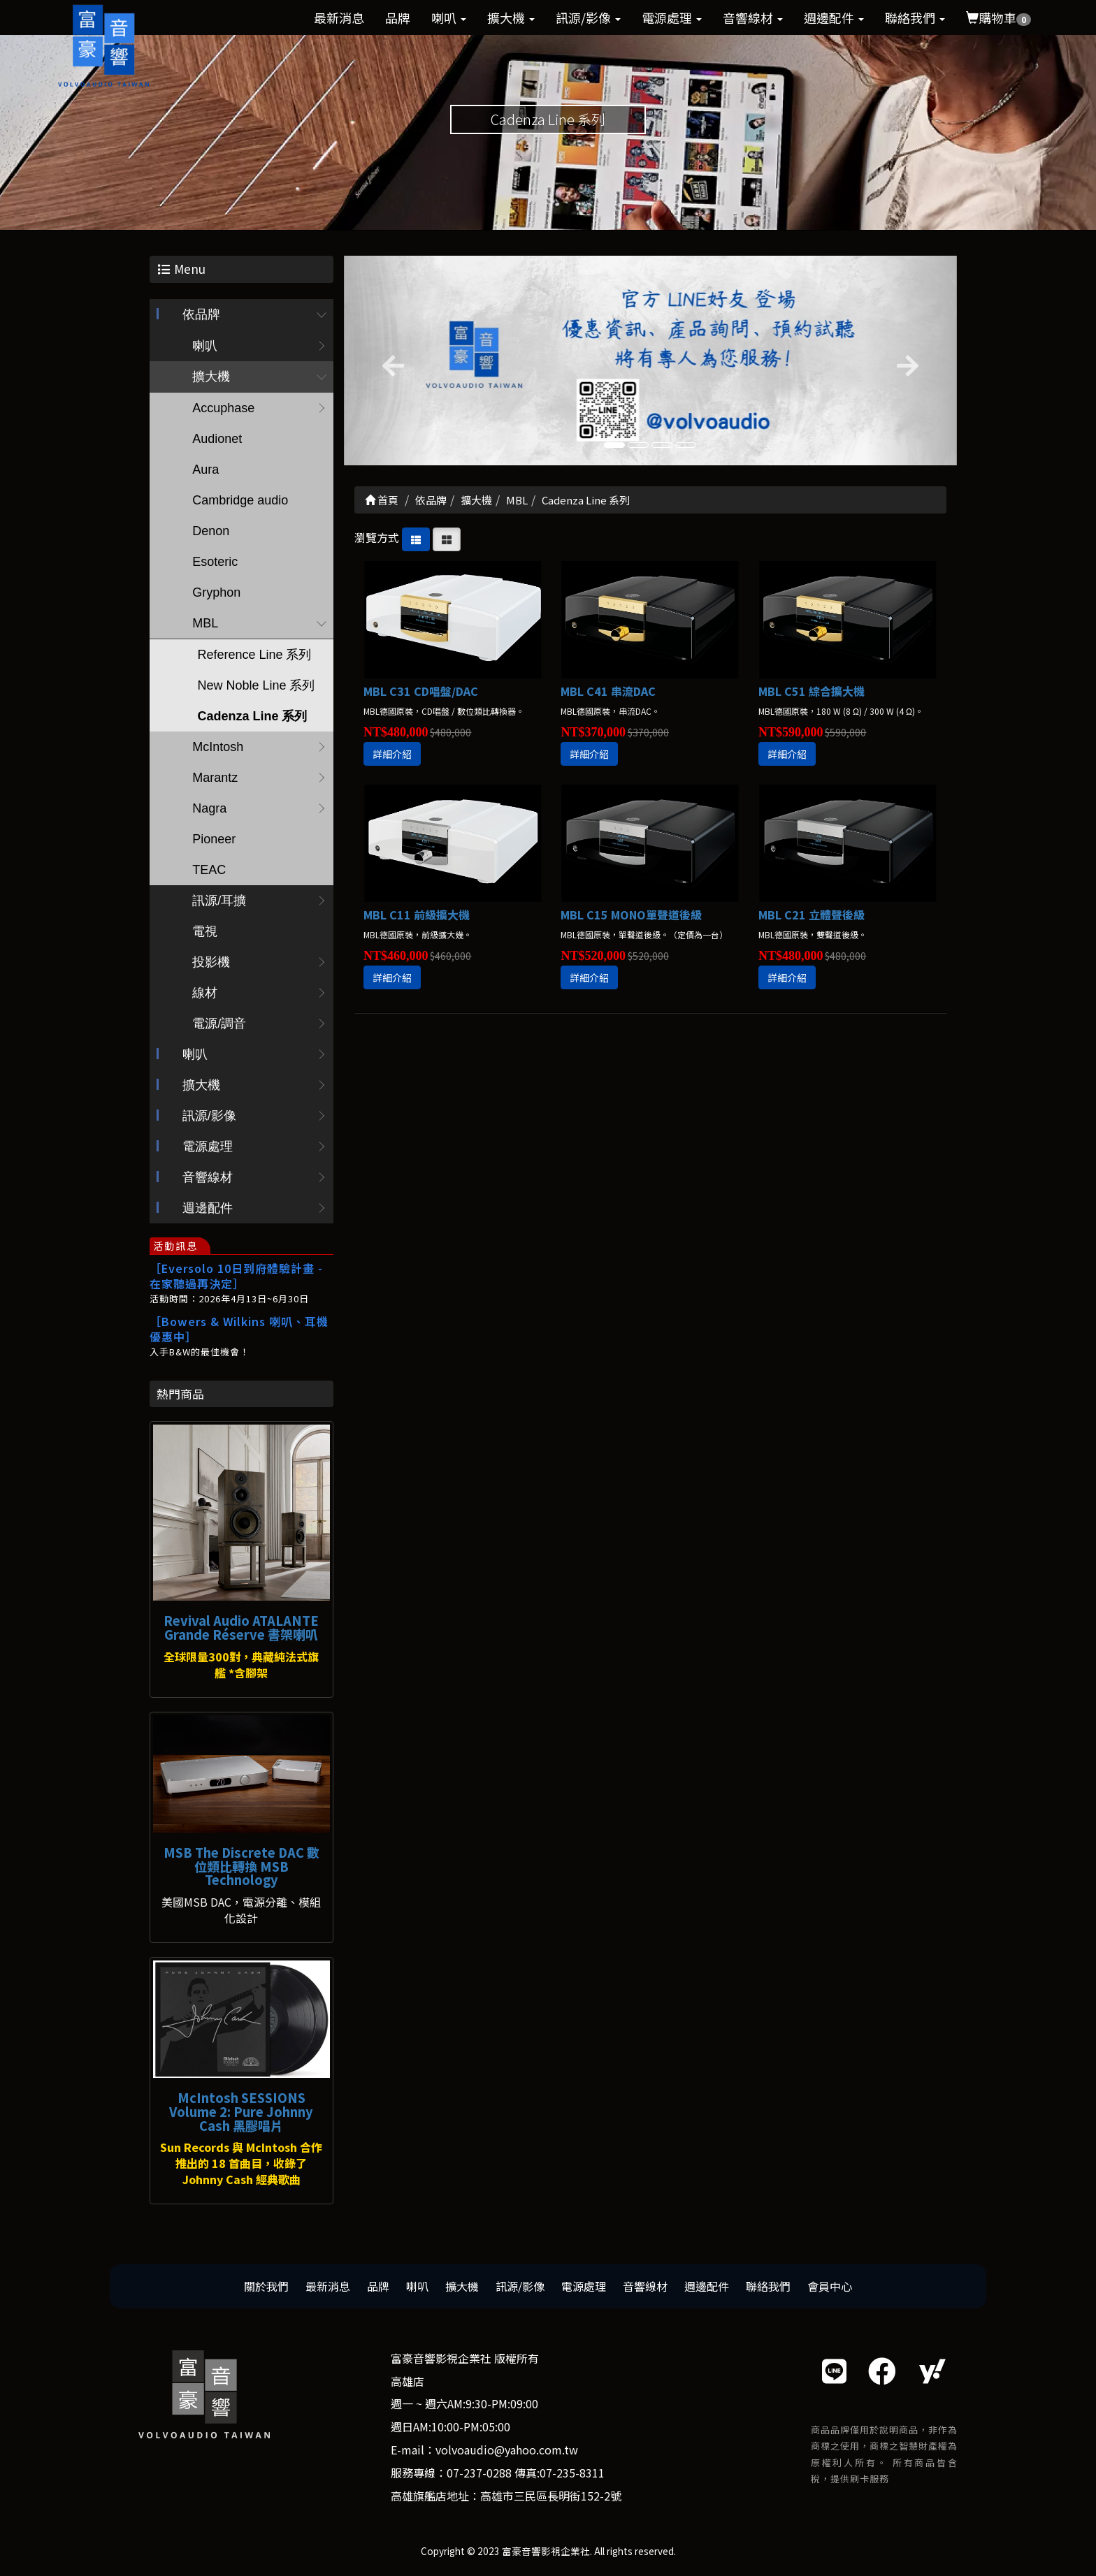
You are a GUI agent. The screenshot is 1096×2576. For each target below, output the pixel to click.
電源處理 (672, 17)
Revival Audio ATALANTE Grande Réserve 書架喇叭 (241, 1627)
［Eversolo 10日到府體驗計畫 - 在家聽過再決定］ (236, 1276)
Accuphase (223, 408)
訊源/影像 (588, 17)
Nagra (209, 808)
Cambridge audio (240, 500)
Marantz (215, 778)
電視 (204, 931)
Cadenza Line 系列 (252, 716)
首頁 (381, 500)
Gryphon (216, 592)
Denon (210, 531)
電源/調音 (219, 1024)
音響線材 (753, 17)
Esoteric (215, 562)
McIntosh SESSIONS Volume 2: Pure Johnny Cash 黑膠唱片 (241, 2111)
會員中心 (829, 2286)
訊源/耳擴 (219, 901)
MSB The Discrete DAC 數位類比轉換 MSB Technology (241, 1866)
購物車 (998, 17)
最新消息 (339, 17)
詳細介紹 (392, 754)
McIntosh (217, 747)
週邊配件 (834, 17)
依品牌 (201, 314)
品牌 (397, 17)
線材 (204, 993)
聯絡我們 (915, 17)
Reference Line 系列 (254, 655)
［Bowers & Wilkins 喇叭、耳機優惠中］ (239, 1329)
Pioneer (214, 839)
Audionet (217, 439)
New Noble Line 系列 (256, 685)
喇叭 (448, 17)
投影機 (211, 962)
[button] (390, 360)
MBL (205, 623)
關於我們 (266, 2286)
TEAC (209, 870)
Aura (205, 469)
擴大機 (511, 17)
